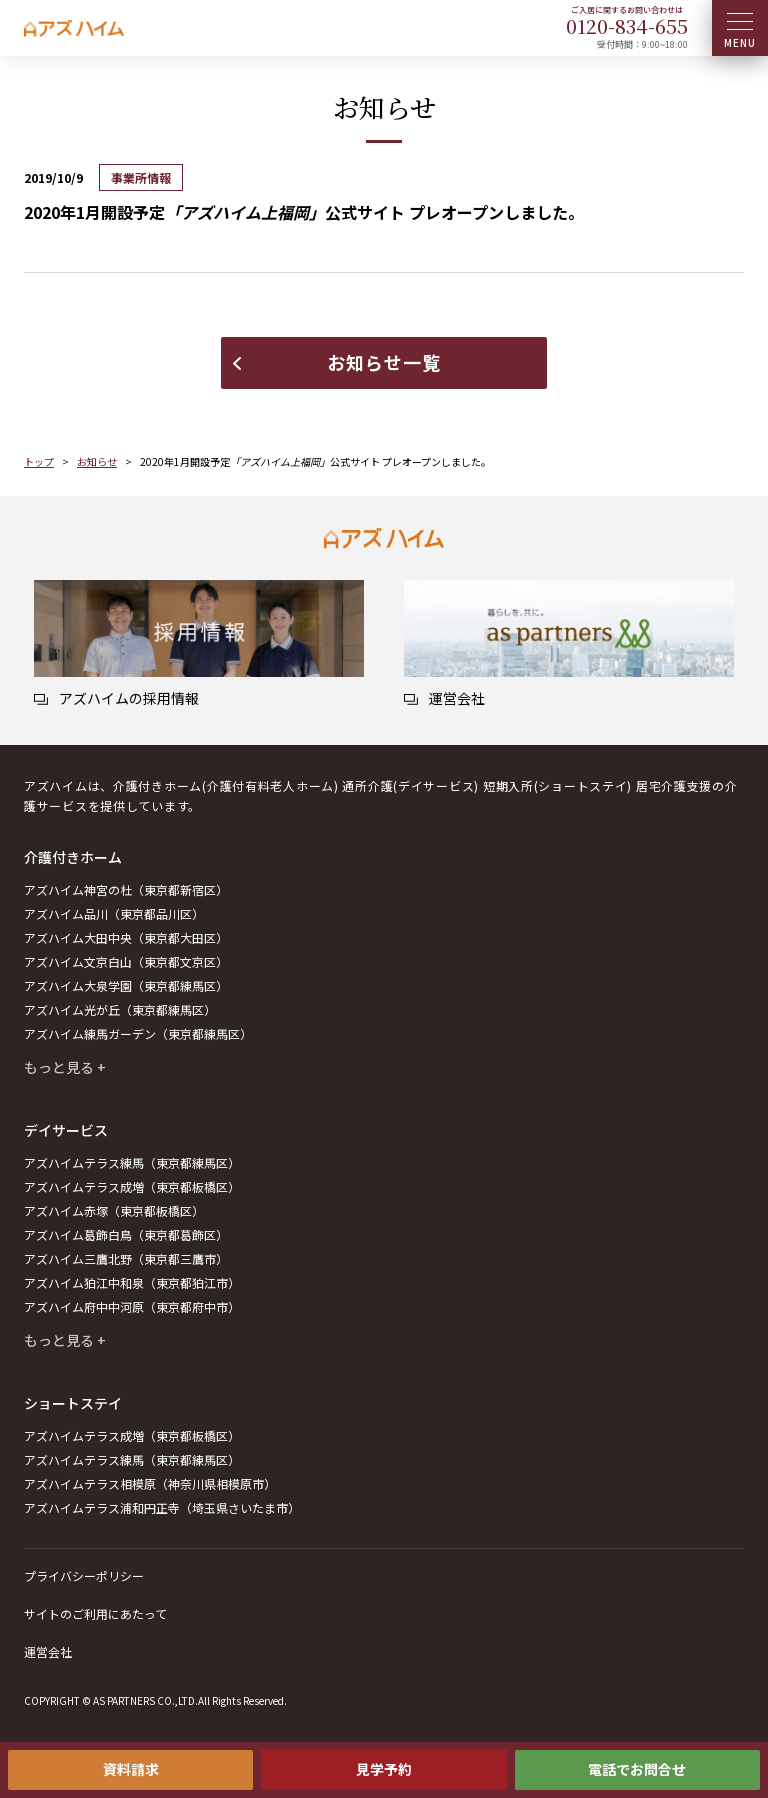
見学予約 (384, 1769)
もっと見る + (65, 1067)
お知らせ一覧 (384, 362)
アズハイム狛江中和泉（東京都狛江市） (132, 1282)
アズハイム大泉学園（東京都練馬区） (126, 985)
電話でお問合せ (637, 1769)
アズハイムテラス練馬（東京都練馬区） (132, 1162)
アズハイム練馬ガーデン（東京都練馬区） (138, 1033)
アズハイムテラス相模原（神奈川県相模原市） (150, 1483)
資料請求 (131, 1769)
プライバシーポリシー (84, 1575)
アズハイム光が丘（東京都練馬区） (120, 1009)
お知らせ (97, 461)
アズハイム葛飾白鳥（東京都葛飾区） (126, 1234)
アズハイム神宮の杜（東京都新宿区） (126, 889)
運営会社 (48, 1651)
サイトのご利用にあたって (95, 1613)
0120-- (627, 25)
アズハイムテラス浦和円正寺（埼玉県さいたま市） (162, 1507)
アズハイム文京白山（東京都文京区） (126, 961)
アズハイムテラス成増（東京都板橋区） (132, 1186)
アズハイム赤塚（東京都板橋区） (114, 1210)
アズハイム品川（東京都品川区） (114, 913)
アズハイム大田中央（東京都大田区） (126, 937)
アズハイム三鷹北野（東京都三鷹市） (126, 1258)
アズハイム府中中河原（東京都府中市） (132, 1306)
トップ (39, 461)
